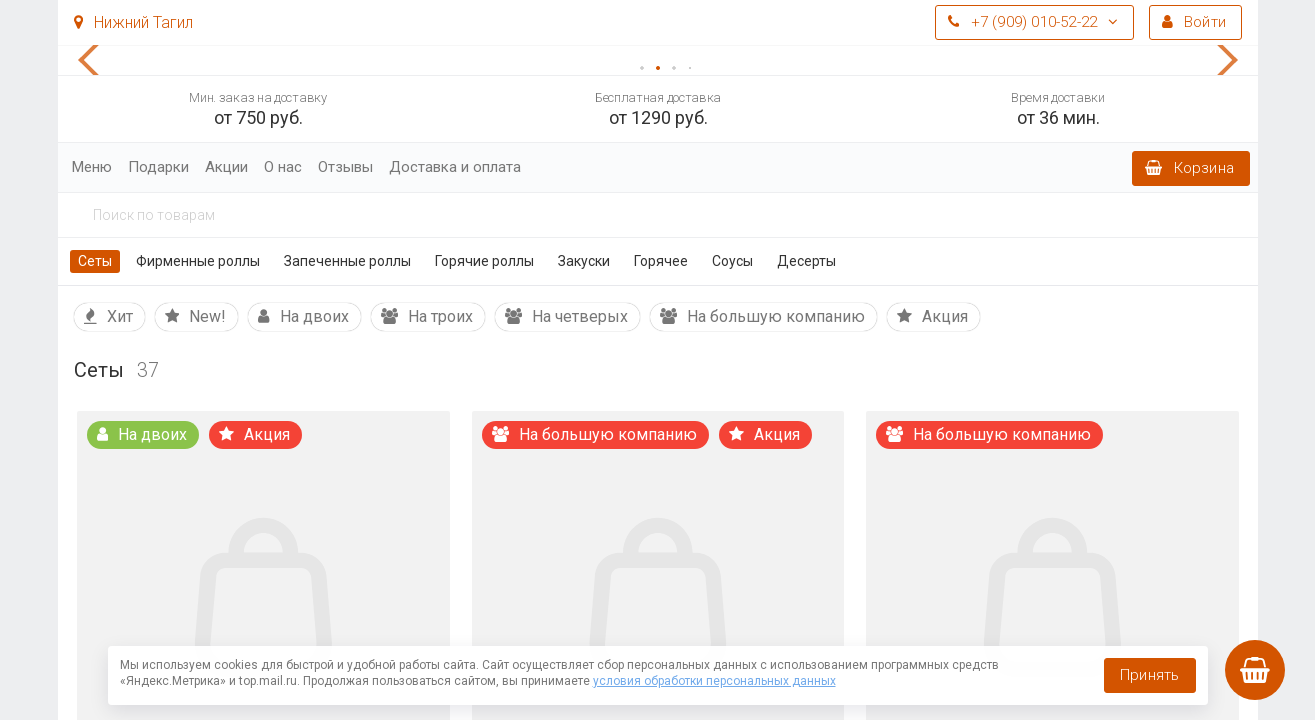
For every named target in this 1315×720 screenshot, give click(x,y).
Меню (92, 167)
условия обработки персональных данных (714, 681)
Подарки (158, 167)
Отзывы (345, 167)
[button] (98, 60)
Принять (1149, 675)
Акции (226, 167)
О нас (283, 167)
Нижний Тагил (133, 22)
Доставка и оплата (455, 167)
